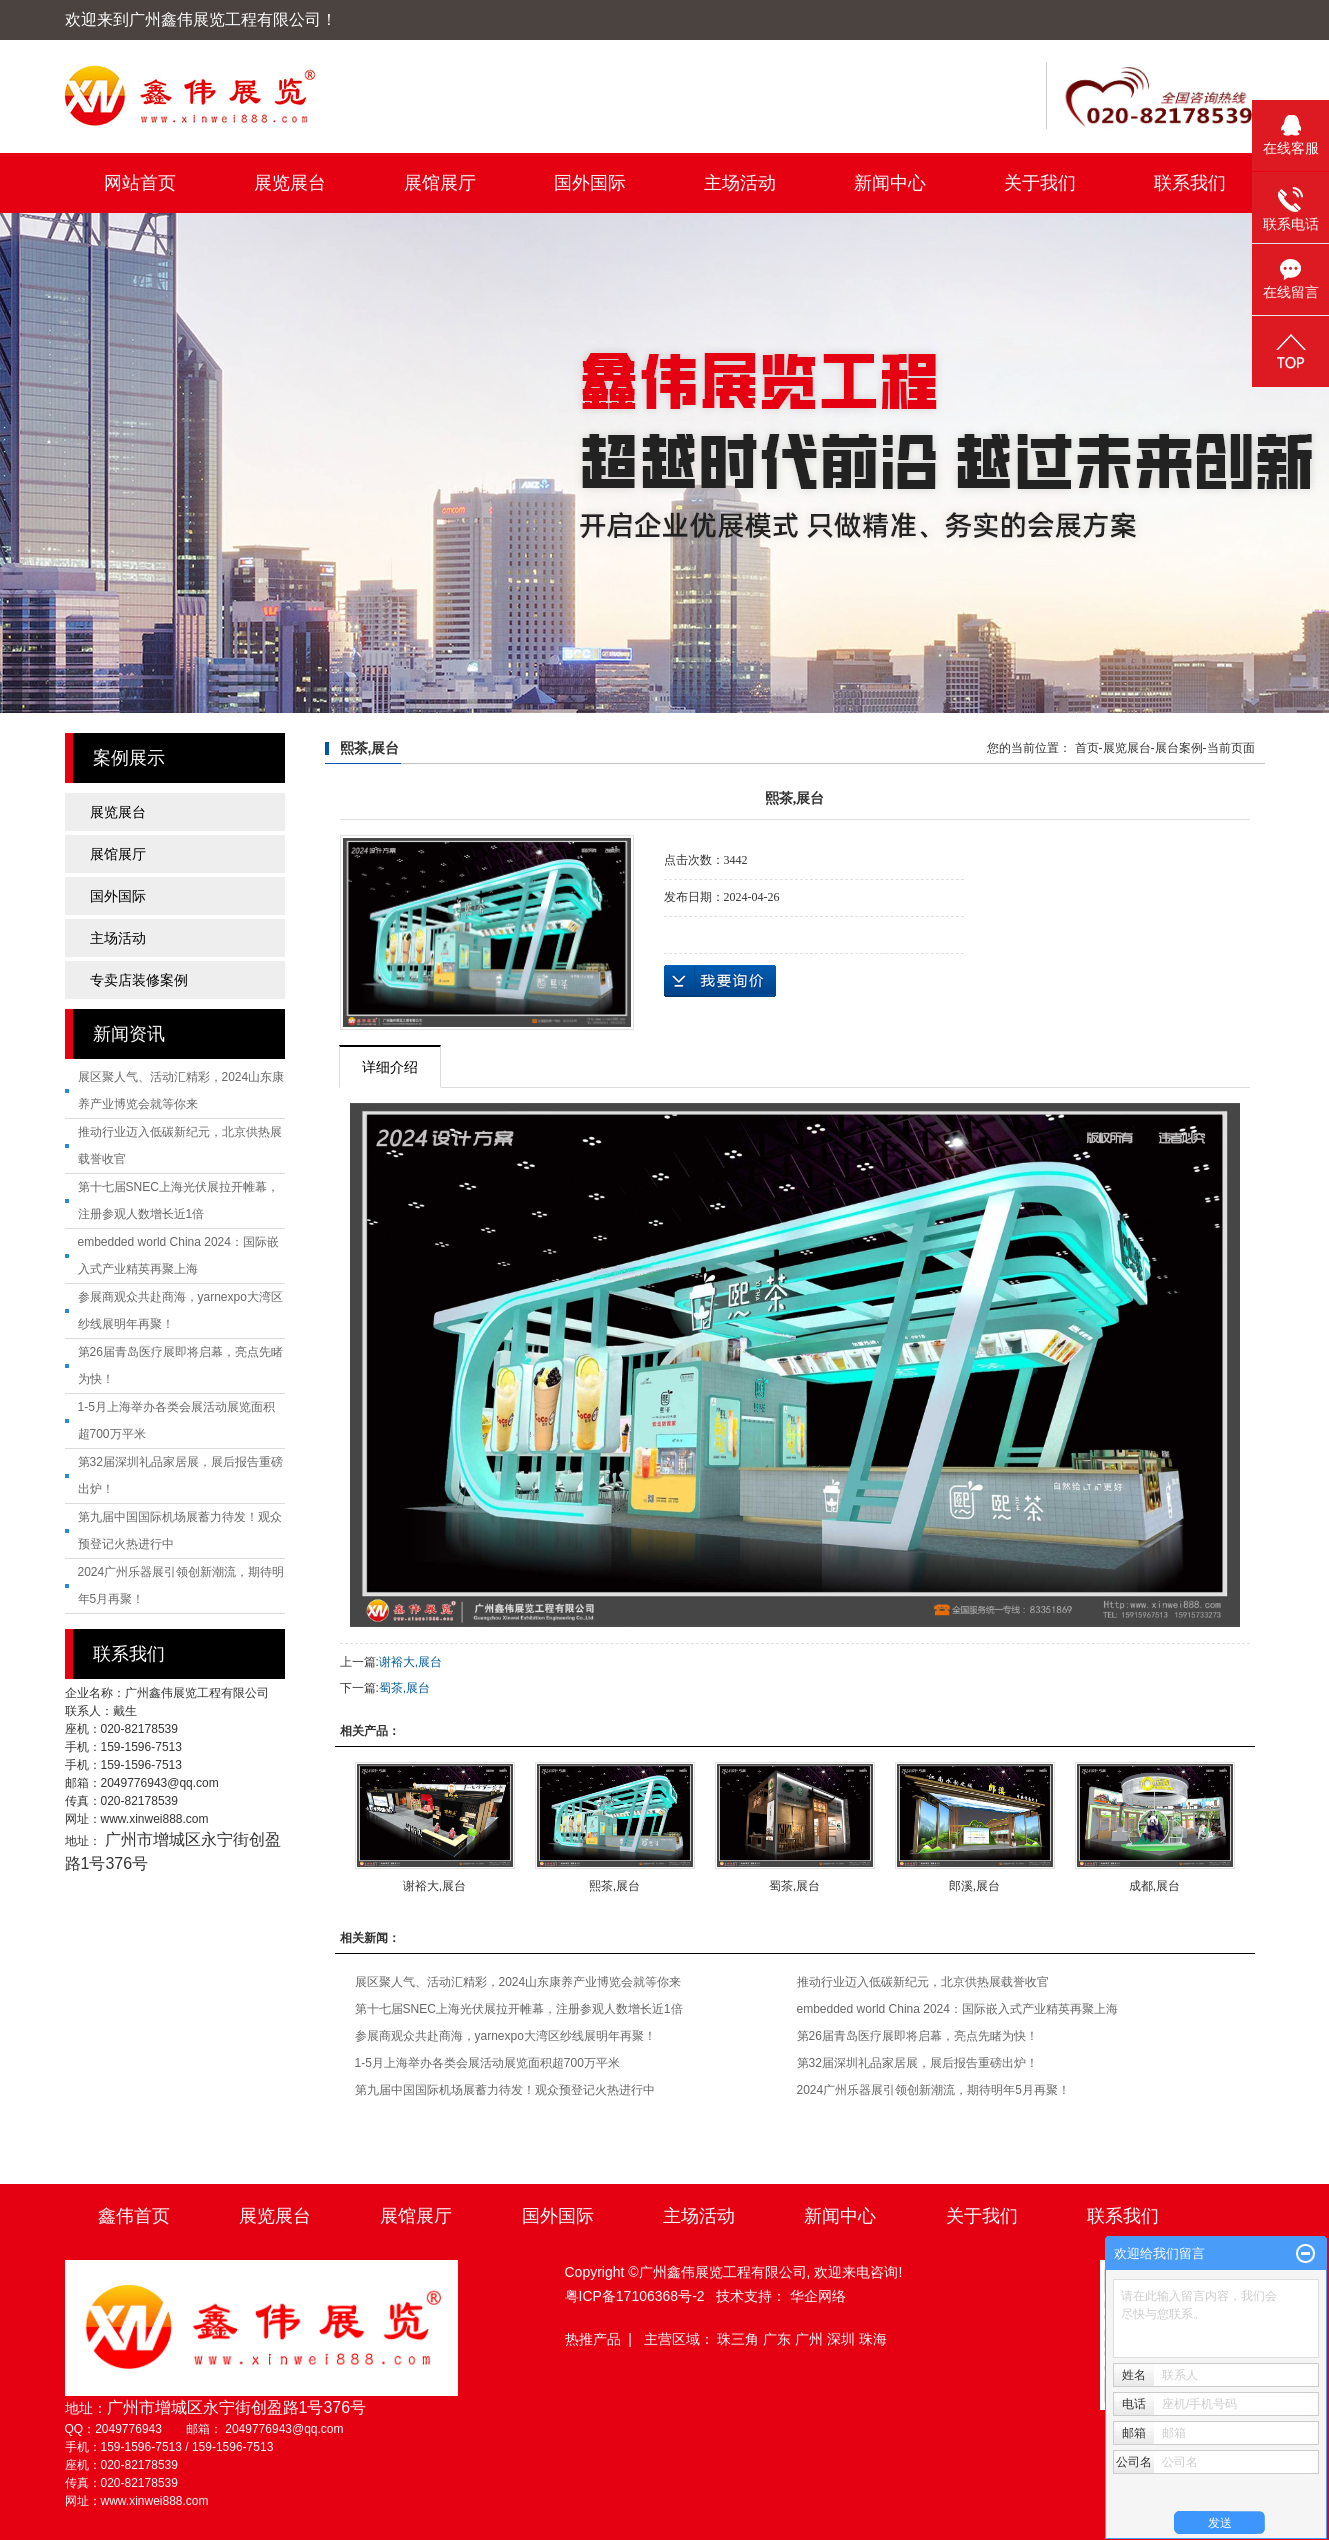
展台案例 (1179, 748)
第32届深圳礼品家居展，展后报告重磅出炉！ (917, 2063)
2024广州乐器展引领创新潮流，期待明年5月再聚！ (933, 2090)
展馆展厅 (440, 183)
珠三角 (740, 2339)
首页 (1087, 748)
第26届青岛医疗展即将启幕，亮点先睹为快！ (917, 2036)
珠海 (873, 2339)
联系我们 (1190, 183)
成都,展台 (1154, 1886)
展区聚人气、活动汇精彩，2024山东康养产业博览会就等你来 (518, 1982)
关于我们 (1040, 183)
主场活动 (740, 183)
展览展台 (290, 183)
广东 (779, 2339)
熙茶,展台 (614, 1886)
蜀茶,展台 (404, 1688)
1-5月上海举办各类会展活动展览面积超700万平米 (487, 2063)
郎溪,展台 (974, 1886)
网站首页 (140, 183)
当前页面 (1231, 748)
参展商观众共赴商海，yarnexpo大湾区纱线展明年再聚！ (505, 2036)
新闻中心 (890, 183)
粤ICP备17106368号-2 (635, 2296)
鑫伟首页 (134, 2216)
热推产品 (593, 2339)
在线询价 (720, 981)
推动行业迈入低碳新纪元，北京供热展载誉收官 (923, 1982)
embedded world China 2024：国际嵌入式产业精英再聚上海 (957, 2009)
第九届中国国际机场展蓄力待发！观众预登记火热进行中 (505, 2090)
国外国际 (590, 183)
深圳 (843, 2339)
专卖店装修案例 (139, 980)
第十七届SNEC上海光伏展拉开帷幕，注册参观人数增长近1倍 (519, 2009)
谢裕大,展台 (410, 1662)
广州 (811, 2339)
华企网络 (818, 2296)
